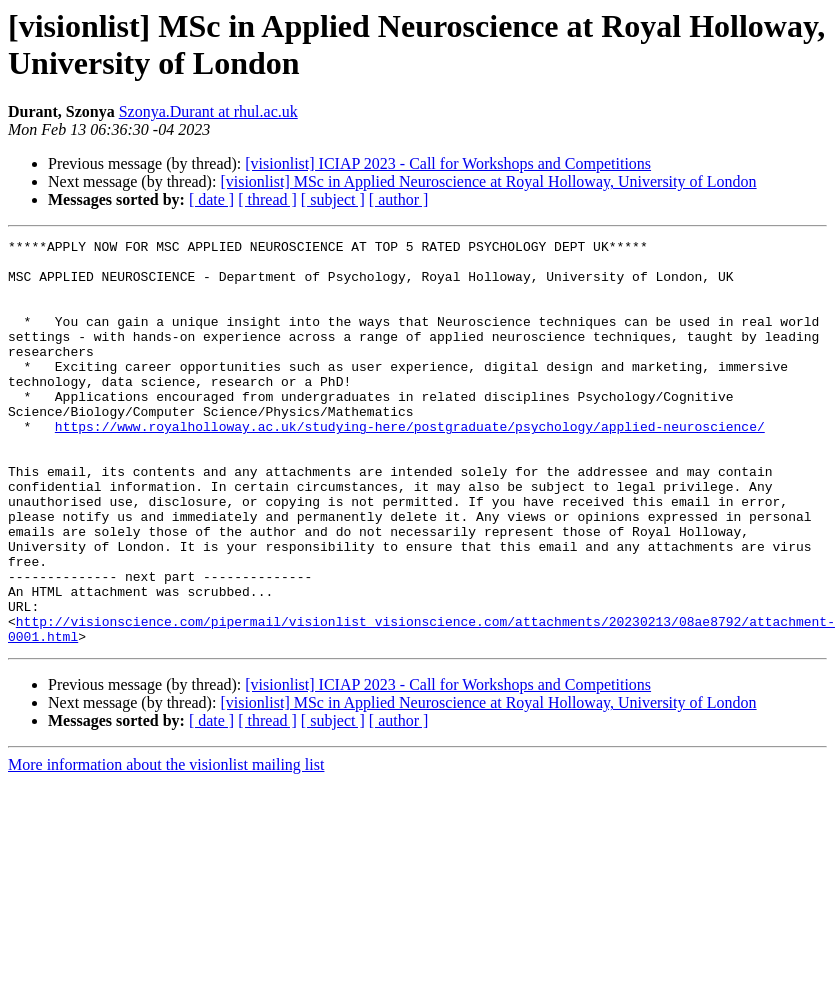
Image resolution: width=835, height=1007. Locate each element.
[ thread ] (267, 199)
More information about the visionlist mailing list (166, 845)
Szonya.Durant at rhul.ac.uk (208, 111)
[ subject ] (333, 199)
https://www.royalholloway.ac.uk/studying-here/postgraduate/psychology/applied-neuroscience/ (410, 465)
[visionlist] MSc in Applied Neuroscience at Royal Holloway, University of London (488, 181)
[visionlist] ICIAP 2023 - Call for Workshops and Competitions (448, 163)
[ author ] (399, 199)
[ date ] (211, 199)
